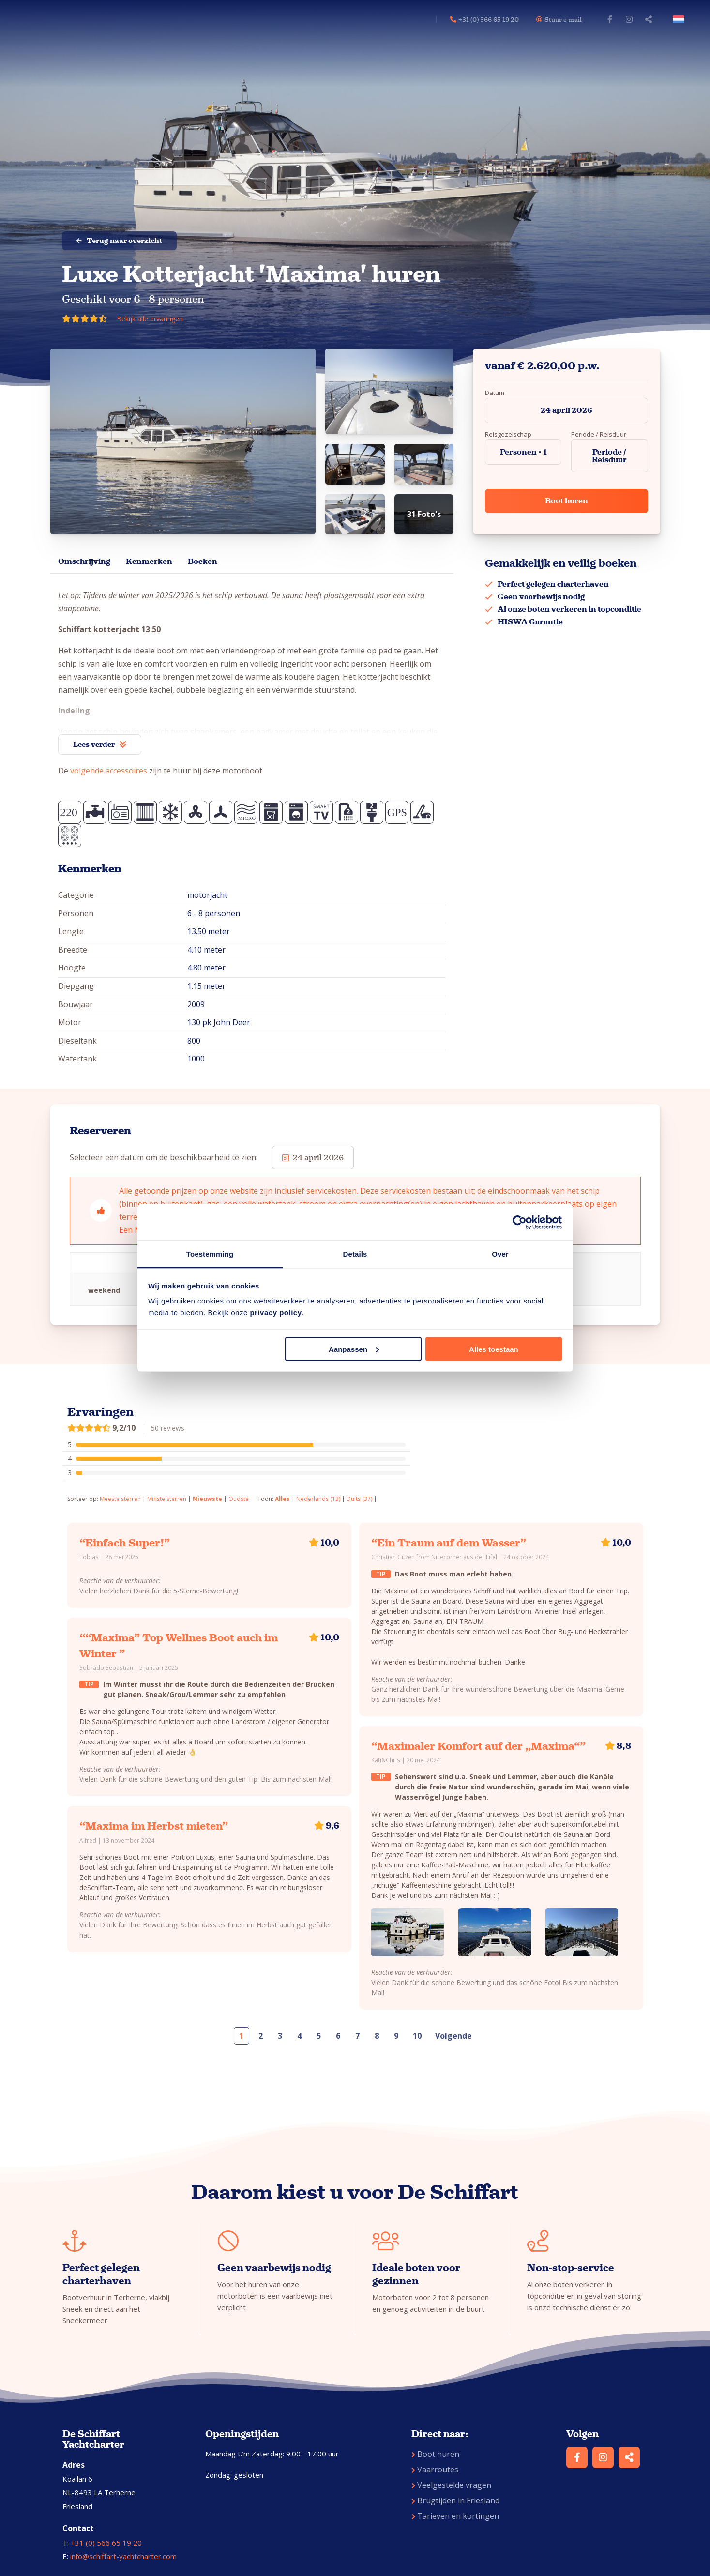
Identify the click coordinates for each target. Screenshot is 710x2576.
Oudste (238, 1499)
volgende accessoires (108, 770)
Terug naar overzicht (119, 240)
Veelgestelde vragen (451, 2485)
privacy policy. (276, 1312)
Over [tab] (500, 1254)
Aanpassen (354, 1349)
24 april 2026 (566, 410)
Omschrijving (84, 561)
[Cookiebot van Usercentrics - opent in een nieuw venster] (519, 1222)
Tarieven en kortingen (455, 2516)
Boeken (202, 561)
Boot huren (566, 501)
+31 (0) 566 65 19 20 (106, 2542)
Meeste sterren (120, 1499)
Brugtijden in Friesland (455, 2500)
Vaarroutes (434, 2469)
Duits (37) (359, 1499)
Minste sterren (166, 1499)
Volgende (453, 2035)
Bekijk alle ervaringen (150, 318)
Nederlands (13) (318, 1499)
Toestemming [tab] (210, 1254)
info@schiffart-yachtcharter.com (123, 2556)
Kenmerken (149, 561)
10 (417, 2035)
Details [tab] (355, 1254)
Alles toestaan (493, 1349)
